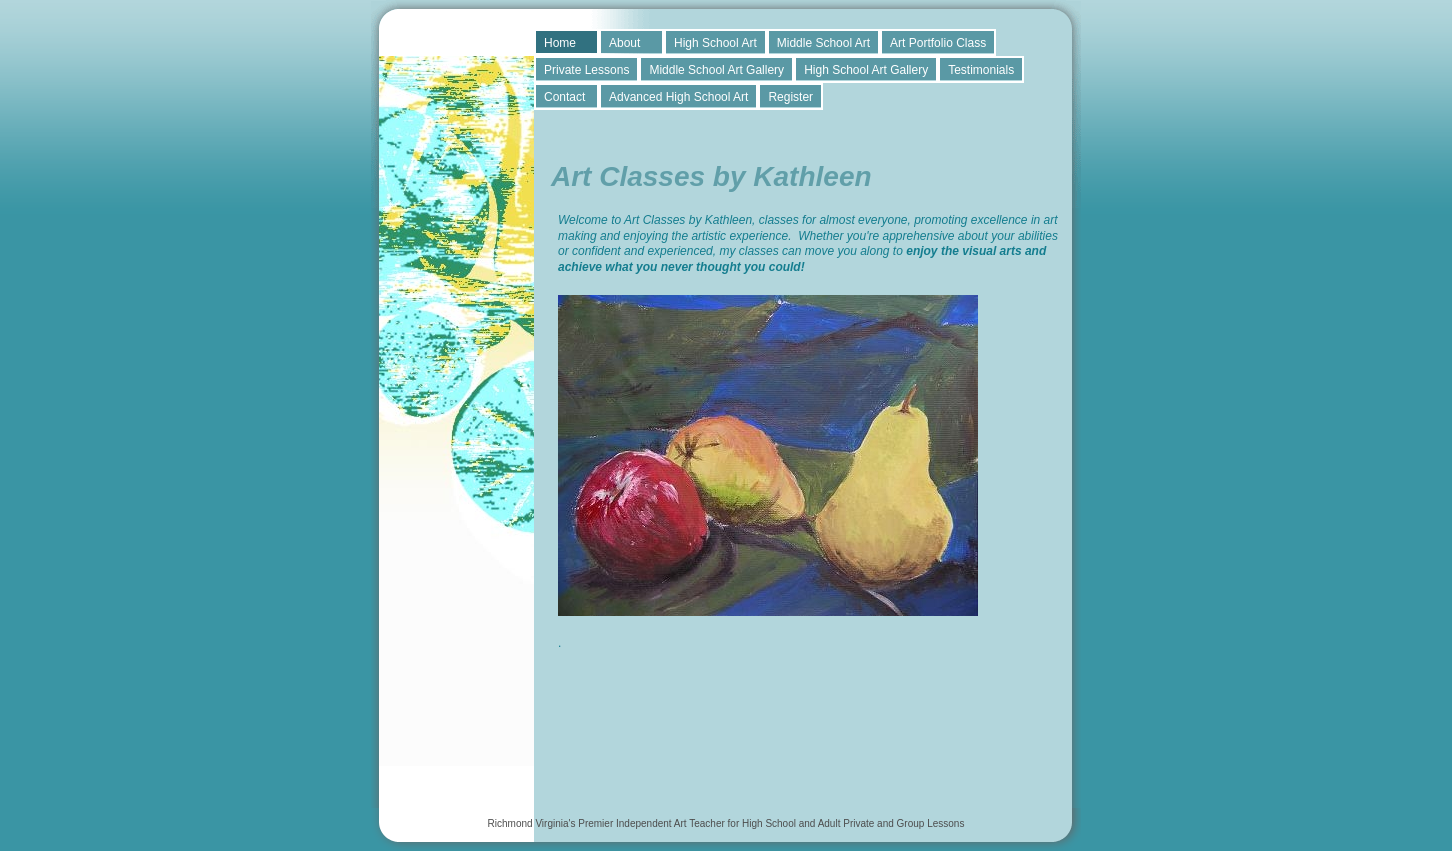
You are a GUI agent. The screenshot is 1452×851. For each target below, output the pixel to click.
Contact (564, 97)
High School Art (715, 43)
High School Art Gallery (866, 70)
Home (560, 43)
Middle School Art (823, 43)
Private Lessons (586, 70)
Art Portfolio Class (938, 43)
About (624, 43)
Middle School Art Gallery (716, 70)
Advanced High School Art (678, 97)
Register (790, 97)
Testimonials (981, 70)
